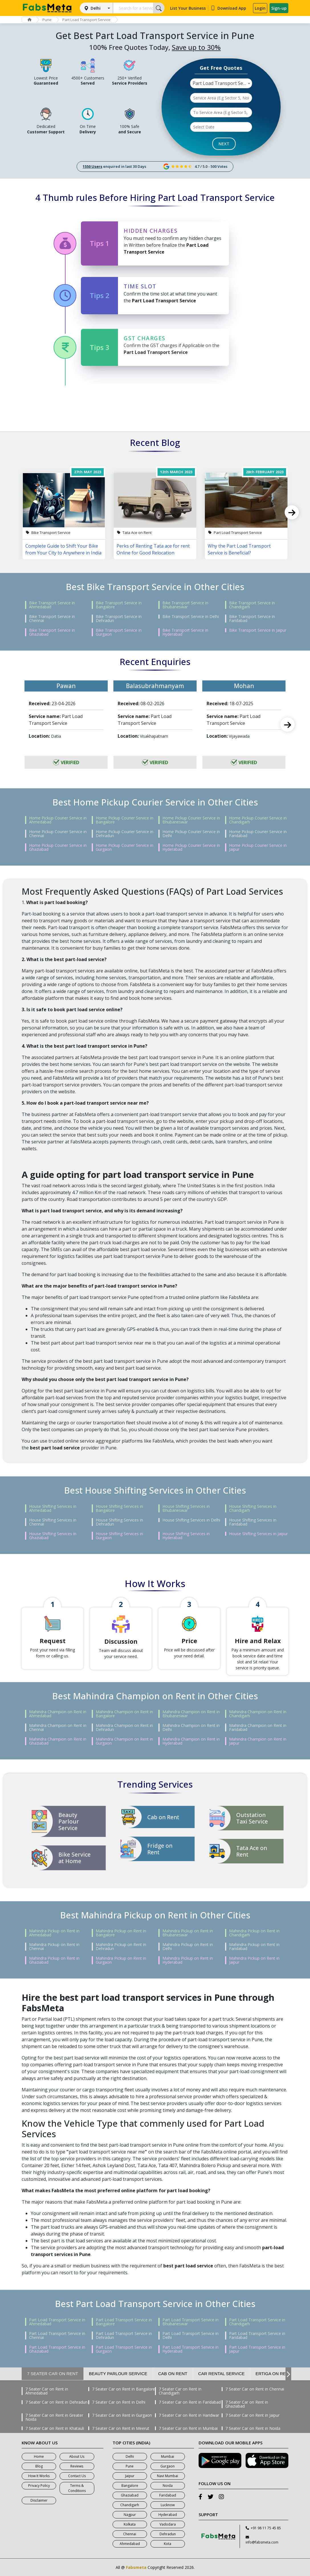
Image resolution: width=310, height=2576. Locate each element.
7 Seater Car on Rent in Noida (252, 2428)
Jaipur (129, 2475)
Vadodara (168, 2524)
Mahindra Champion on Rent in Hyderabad (191, 1741)
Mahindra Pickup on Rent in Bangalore (121, 1933)
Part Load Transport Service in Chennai (57, 2336)
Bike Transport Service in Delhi (190, 617)
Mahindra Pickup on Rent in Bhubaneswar (187, 1933)
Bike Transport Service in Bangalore (119, 605)
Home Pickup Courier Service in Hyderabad (191, 847)
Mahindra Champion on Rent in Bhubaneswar (191, 1714)
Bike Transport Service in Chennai (52, 619)
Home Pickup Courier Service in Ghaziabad (58, 847)
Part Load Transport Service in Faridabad (257, 2336)
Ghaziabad (129, 2495)
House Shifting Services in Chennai (52, 1522)
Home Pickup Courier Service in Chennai (58, 834)
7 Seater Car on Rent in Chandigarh (180, 2391)
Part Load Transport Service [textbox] (222, 83)
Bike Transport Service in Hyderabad (185, 632)
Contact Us (77, 2475)
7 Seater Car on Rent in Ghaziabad (246, 2404)
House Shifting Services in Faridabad (252, 1522)
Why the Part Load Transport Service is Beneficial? (239, 549)
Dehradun (168, 2534)
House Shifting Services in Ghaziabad (52, 1536)
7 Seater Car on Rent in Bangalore (123, 2389)
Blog (39, 2466)
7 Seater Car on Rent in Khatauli (54, 2428)
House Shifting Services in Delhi (191, 1520)
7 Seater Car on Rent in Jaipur (252, 2415)
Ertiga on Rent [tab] (273, 2373)
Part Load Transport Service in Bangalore (124, 2322)
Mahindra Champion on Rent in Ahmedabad (57, 1714)
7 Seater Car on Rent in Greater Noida (54, 2417)
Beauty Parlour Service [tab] (118, 2373)
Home (39, 2456)
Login (260, 8)
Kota (167, 2543)
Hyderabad (167, 2514)
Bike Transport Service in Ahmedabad (52, 605)
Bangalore (129, 2485)
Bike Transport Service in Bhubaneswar (185, 605)
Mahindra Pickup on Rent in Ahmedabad (54, 1933)
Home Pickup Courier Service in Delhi (191, 834)
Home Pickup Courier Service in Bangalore (124, 820)
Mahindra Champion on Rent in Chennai (57, 1727)
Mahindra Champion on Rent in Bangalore (124, 1714)
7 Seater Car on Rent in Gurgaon (122, 2415)
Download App (228, 8)
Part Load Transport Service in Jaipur (257, 2349)
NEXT (224, 143)
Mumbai (167, 2456)
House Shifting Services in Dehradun (119, 1522)
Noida (168, 2485)
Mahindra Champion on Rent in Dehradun (124, 1727)
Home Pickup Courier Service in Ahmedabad (58, 820)
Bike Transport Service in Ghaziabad (52, 632)
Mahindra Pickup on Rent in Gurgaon (121, 1960)
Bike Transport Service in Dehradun (119, 619)
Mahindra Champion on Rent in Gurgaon (124, 1741)
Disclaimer (39, 2500)
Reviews (76, 2466)
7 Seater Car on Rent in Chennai (254, 2389)
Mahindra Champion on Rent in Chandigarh (257, 1714)
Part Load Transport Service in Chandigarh (257, 2322)
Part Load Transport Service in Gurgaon (124, 2349)
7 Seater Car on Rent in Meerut (120, 2428)
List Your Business (188, 8)
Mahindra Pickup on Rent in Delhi (187, 1947)
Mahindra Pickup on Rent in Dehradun (121, 1947)
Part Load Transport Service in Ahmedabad (57, 2322)
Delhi (96, 8)
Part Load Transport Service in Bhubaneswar (190, 2322)
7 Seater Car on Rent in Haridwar (189, 2415)
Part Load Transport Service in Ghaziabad (57, 2349)
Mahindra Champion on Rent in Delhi (191, 1727)
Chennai (129, 2534)
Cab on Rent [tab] (172, 2373)
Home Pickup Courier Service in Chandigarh (258, 820)
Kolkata (130, 2524)
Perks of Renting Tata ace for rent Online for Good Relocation (153, 549)
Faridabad (167, 2495)
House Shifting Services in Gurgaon (119, 1536)
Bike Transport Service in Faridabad (252, 619)
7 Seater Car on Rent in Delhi (118, 2402)
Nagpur (130, 2514)
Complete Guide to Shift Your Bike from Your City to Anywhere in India (63, 549)
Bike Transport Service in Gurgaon (119, 632)
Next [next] (292, 512)
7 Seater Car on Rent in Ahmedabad (46, 2391)
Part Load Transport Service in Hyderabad (190, 2349)
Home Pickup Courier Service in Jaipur (258, 847)
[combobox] (221, 83)
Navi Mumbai (167, 2475)
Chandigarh (129, 2504)
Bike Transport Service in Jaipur (257, 630)
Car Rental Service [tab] (221, 2373)
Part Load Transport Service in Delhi (190, 2336)
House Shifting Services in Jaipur (258, 1534)
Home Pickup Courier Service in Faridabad (258, 834)
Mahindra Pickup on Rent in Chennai (54, 1947)
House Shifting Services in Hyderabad (186, 1536)
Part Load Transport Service (86, 19)
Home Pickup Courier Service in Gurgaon (124, 847)
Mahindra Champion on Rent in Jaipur (257, 1741)
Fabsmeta (136, 2567)
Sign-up (279, 8)
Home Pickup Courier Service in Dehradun (124, 834)
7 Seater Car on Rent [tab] (52, 2373)
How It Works (39, 2475)
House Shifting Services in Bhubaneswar (186, 1508)
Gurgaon (167, 2466)
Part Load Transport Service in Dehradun (124, 2336)
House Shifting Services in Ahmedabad (52, 1508)
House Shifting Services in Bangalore (119, 1508)
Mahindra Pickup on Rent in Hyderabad (187, 1960)
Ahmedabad (130, 2543)
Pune (47, 19)
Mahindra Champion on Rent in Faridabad (257, 1727)
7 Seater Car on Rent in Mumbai (188, 2428)
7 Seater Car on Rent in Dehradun (56, 2402)
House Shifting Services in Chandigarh (252, 1508)
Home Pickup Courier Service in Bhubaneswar (191, 820)
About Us (76, 2456)
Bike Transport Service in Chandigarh (252, 605)
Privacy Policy (39, 2485)
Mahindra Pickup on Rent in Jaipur (254, 1960)
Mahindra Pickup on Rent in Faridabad (254, 1947)
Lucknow (168, 2504)
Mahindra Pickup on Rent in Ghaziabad (54, 1960)
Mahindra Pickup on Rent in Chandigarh (254, 1933)
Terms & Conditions (77, 2488)
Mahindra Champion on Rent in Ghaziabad (57, 1741)
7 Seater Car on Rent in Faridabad (190, 2402)
